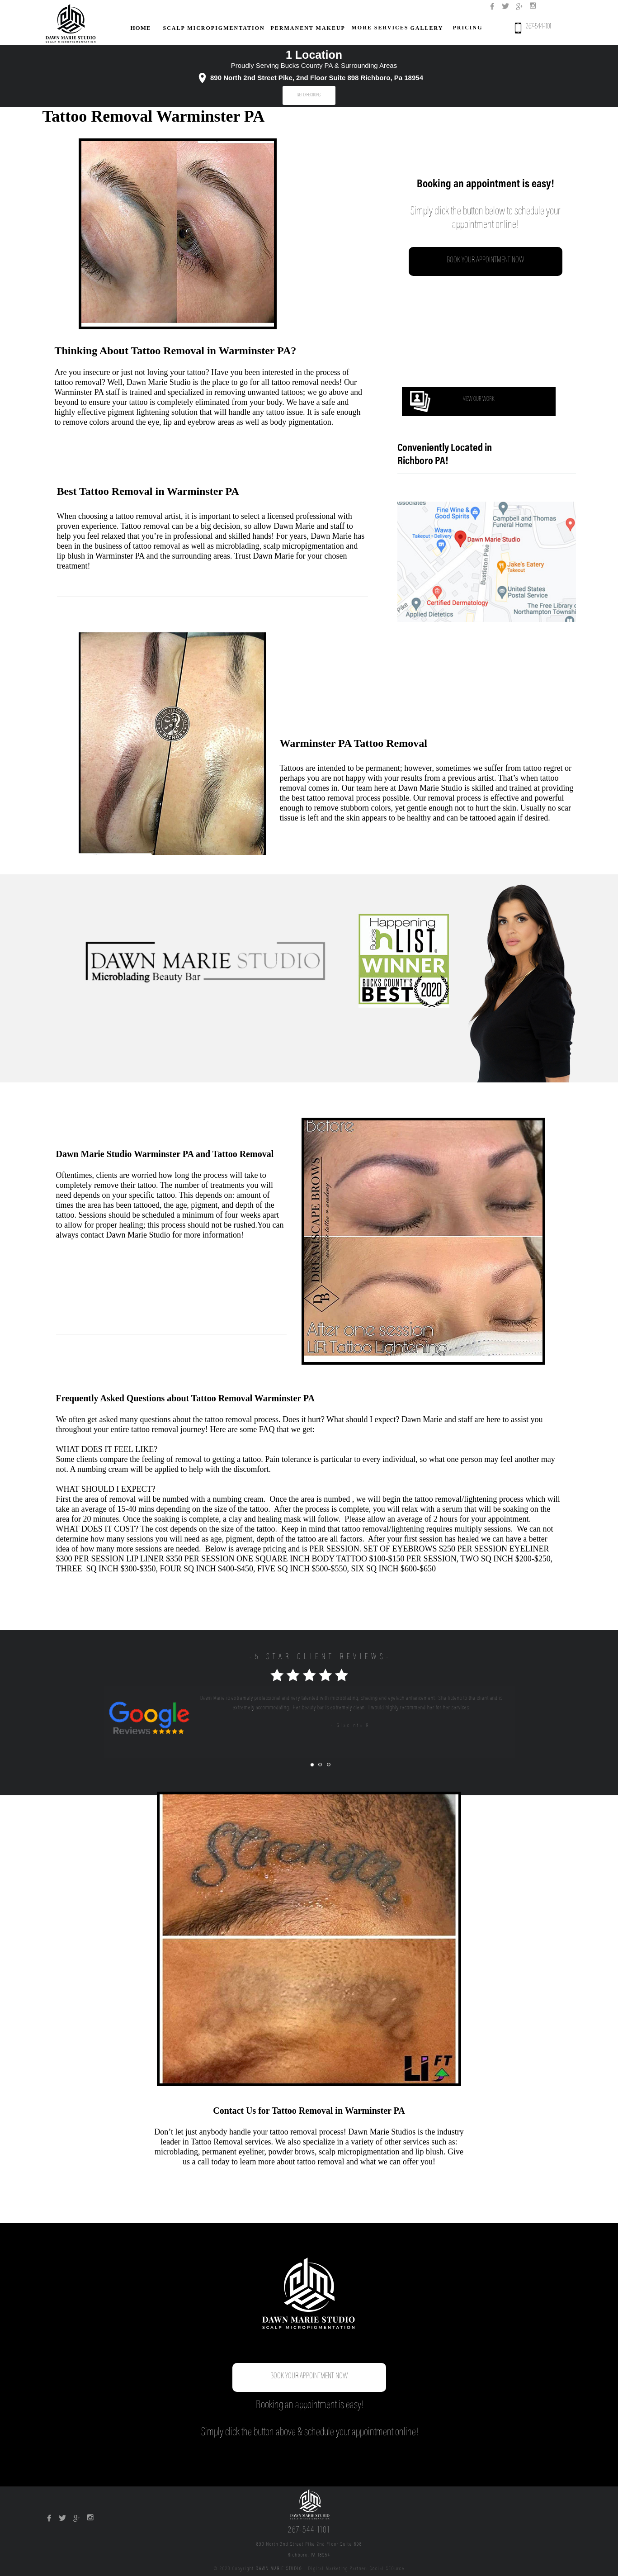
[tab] (312, 1765)
